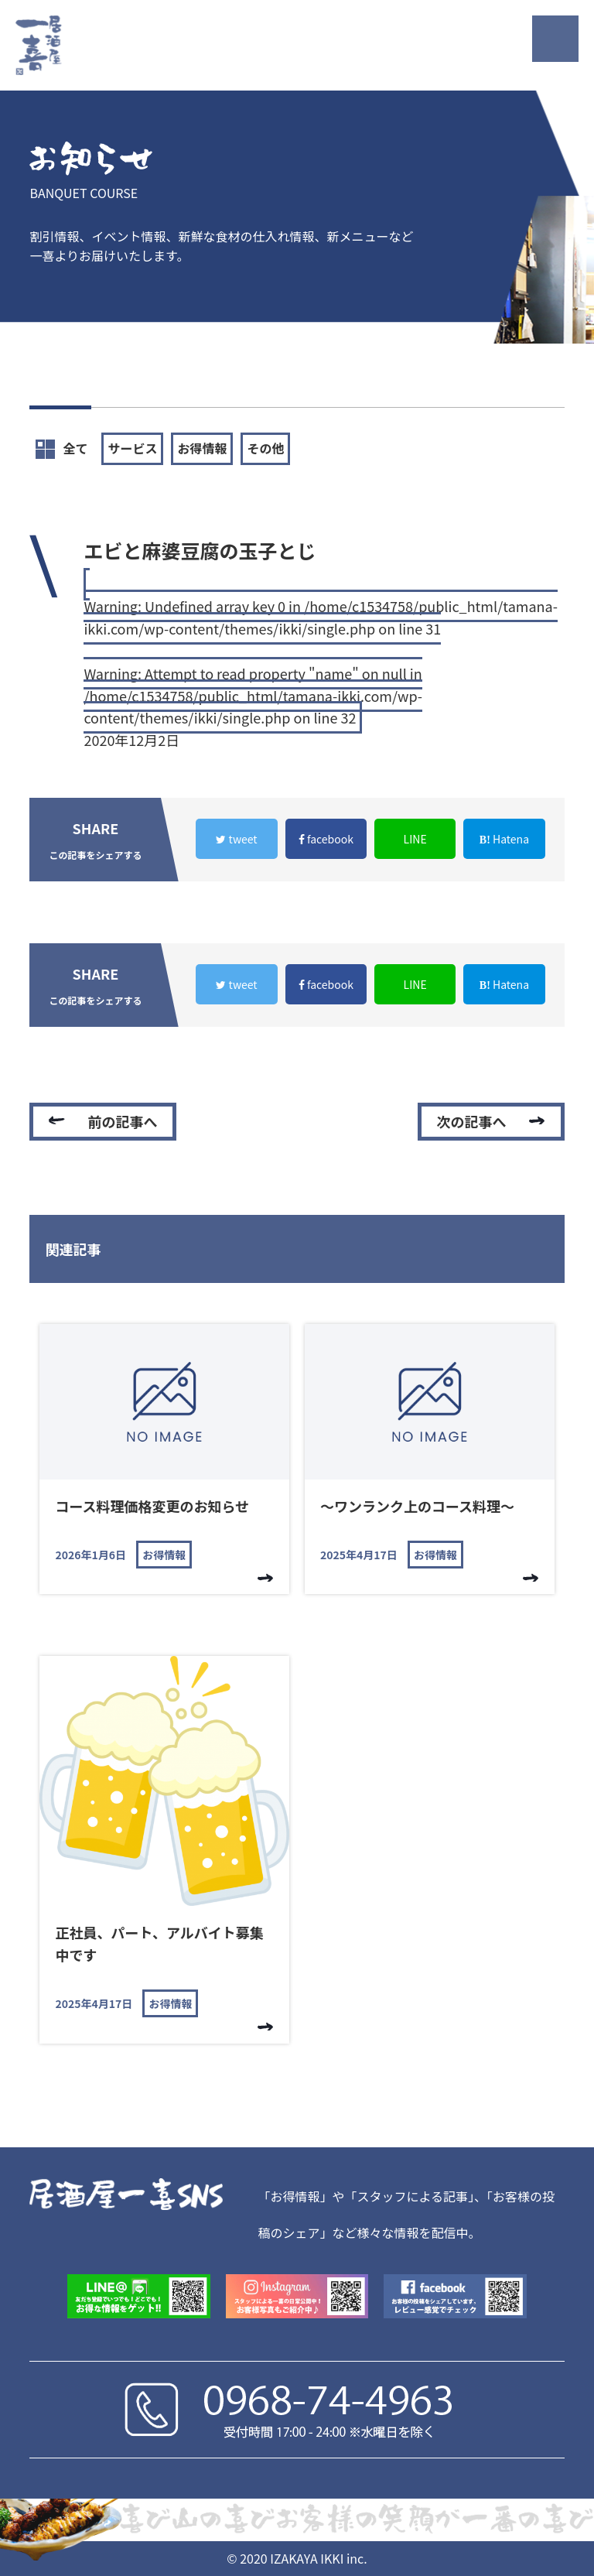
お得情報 (202, 448)
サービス (132, 448)
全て (61, 449)
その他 (265, 448)
